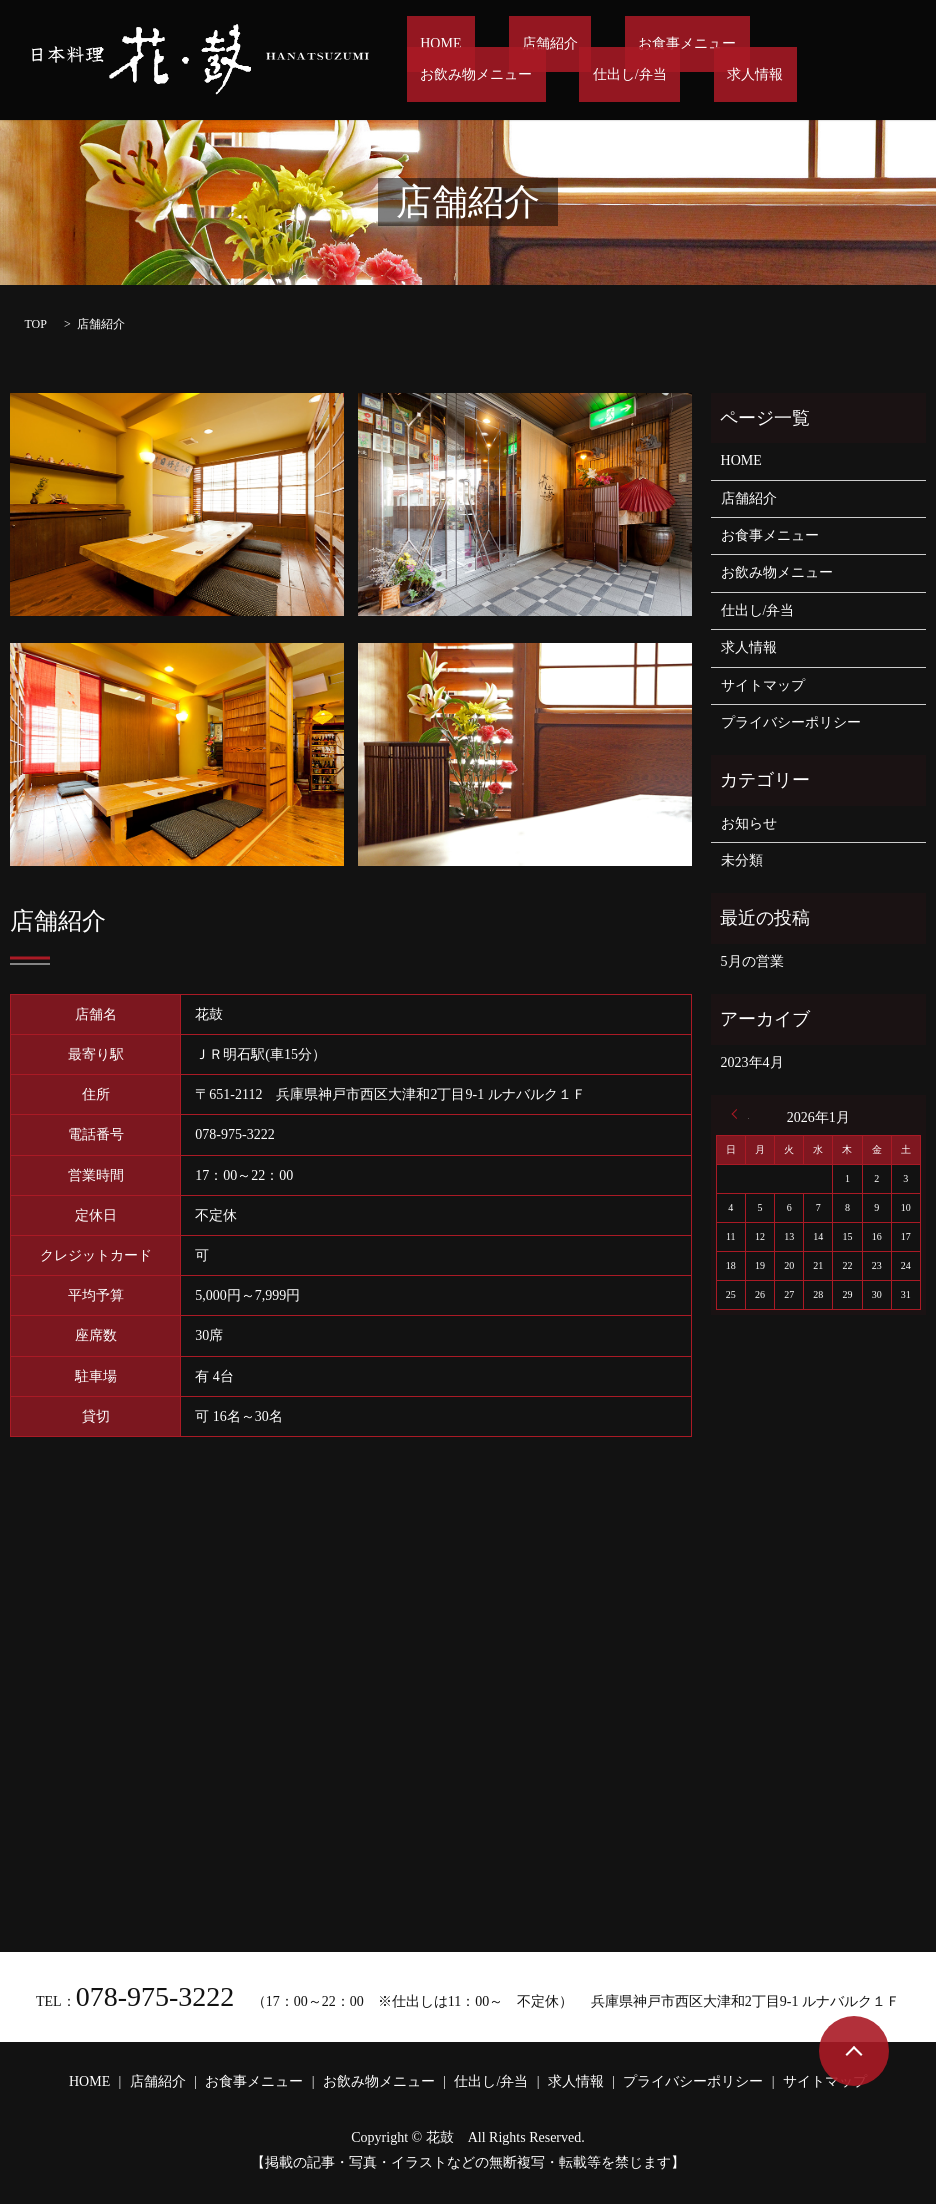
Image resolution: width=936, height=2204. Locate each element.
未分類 (742, 860)
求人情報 (542, 74)
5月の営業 (752, 961)
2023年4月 (752, 1062)
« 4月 (740, 1114)
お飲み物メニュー (759, 45)
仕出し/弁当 (444, 74)
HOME (427, 45)
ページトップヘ (854, 2051)
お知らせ (749, 823)
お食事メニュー (620, 45)
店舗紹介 (510, 45)
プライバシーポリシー (791, 722)
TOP (35, 324)
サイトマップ (763, 685)
